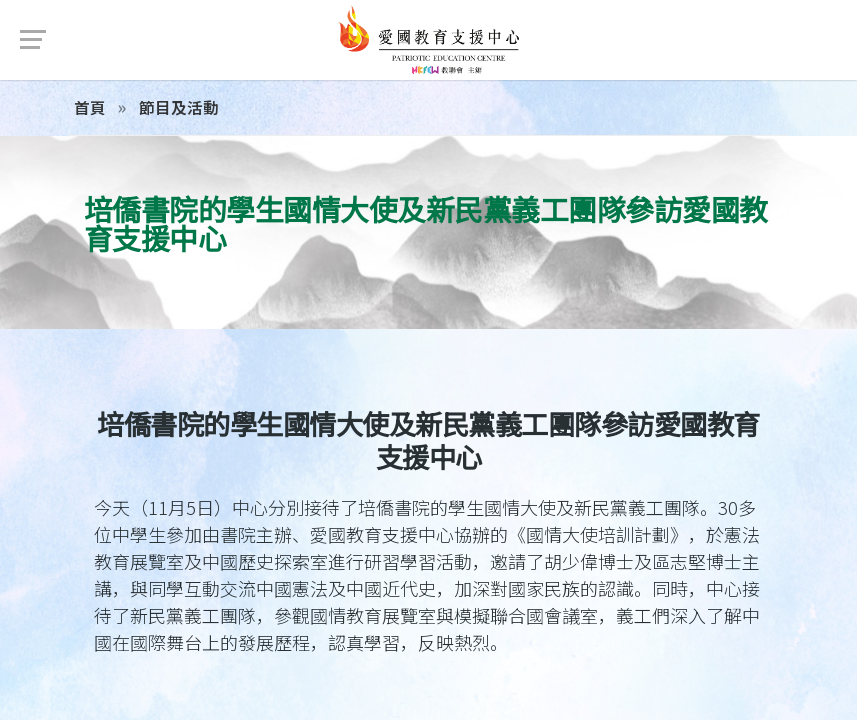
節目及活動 (177, 107)
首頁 (90, 107)
